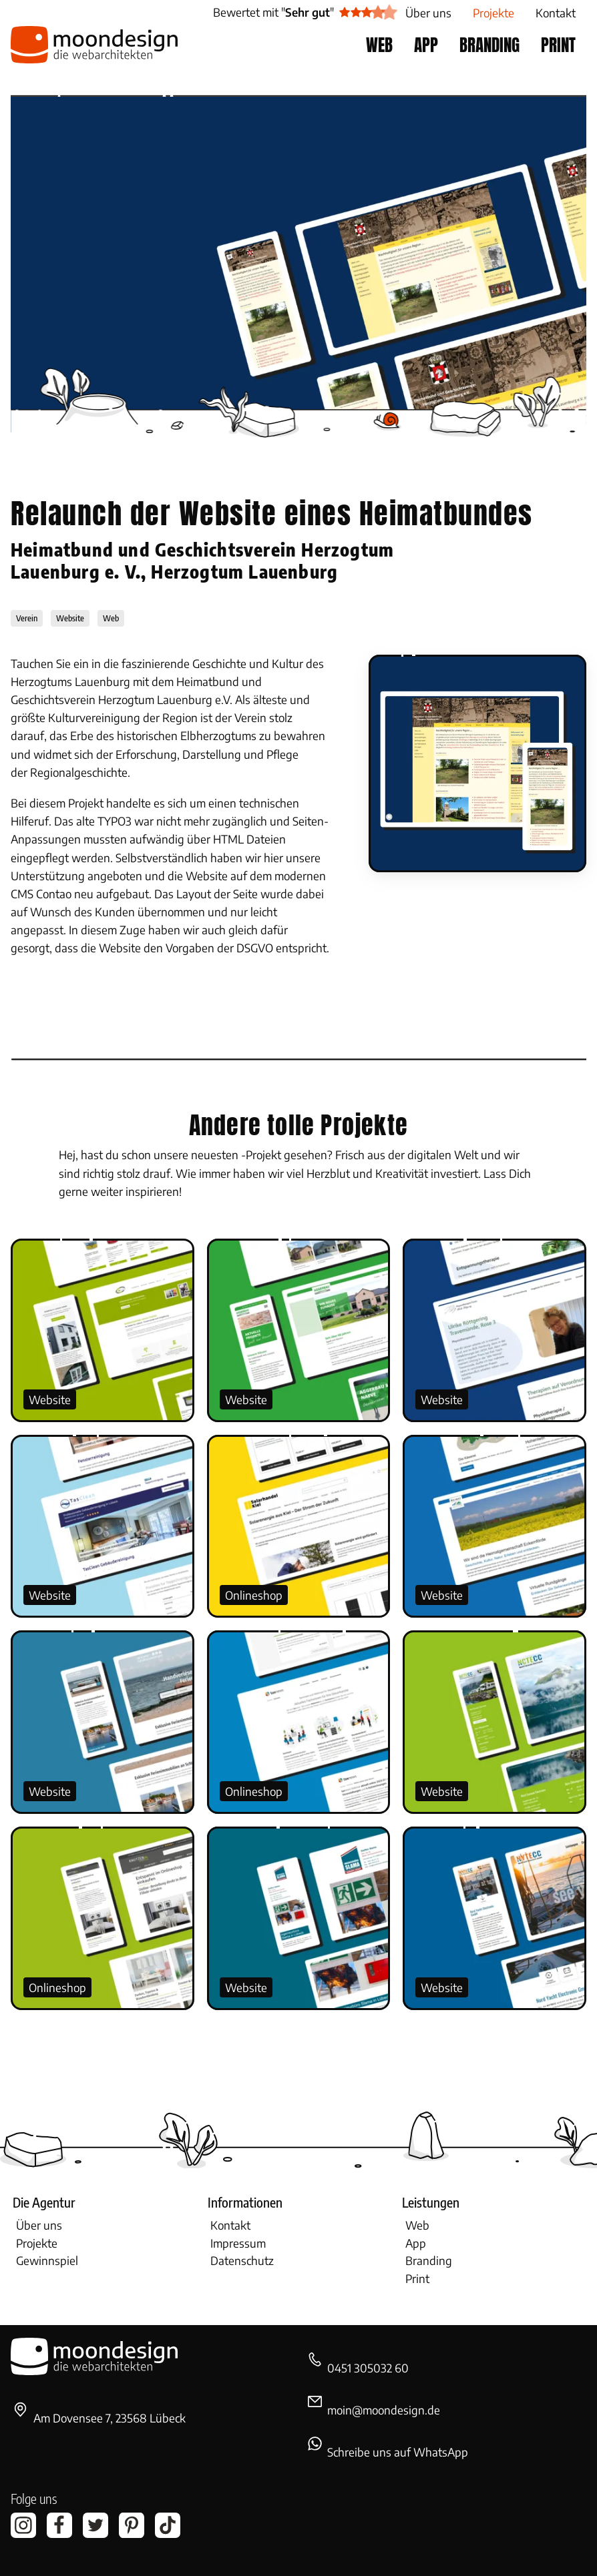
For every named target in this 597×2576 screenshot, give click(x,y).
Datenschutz (242, 2260)
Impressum (238, 2243)
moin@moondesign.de (383, 2409)
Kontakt (230, 2225)
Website (50, 1399)
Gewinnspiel (47, 2260)
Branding (428, 2260)
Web (417, 2225)
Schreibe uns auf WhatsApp (397, 2452)
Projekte (36, 2243)
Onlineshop (253, 1595)
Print (417, 2278)
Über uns (39, 2225)
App (415, 2243)
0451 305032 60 (368, 2367)
